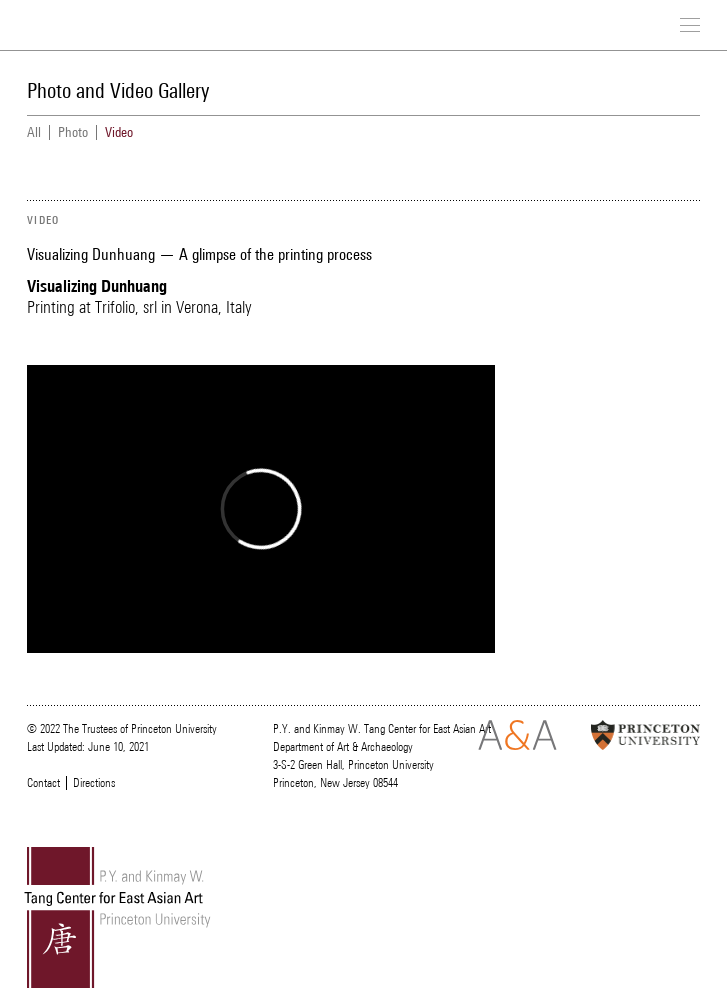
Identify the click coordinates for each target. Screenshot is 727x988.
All (34, 132)
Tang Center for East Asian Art (107, 26)
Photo (73, 132)
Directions (94, 783)
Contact (43, 783)
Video (119, 132)
